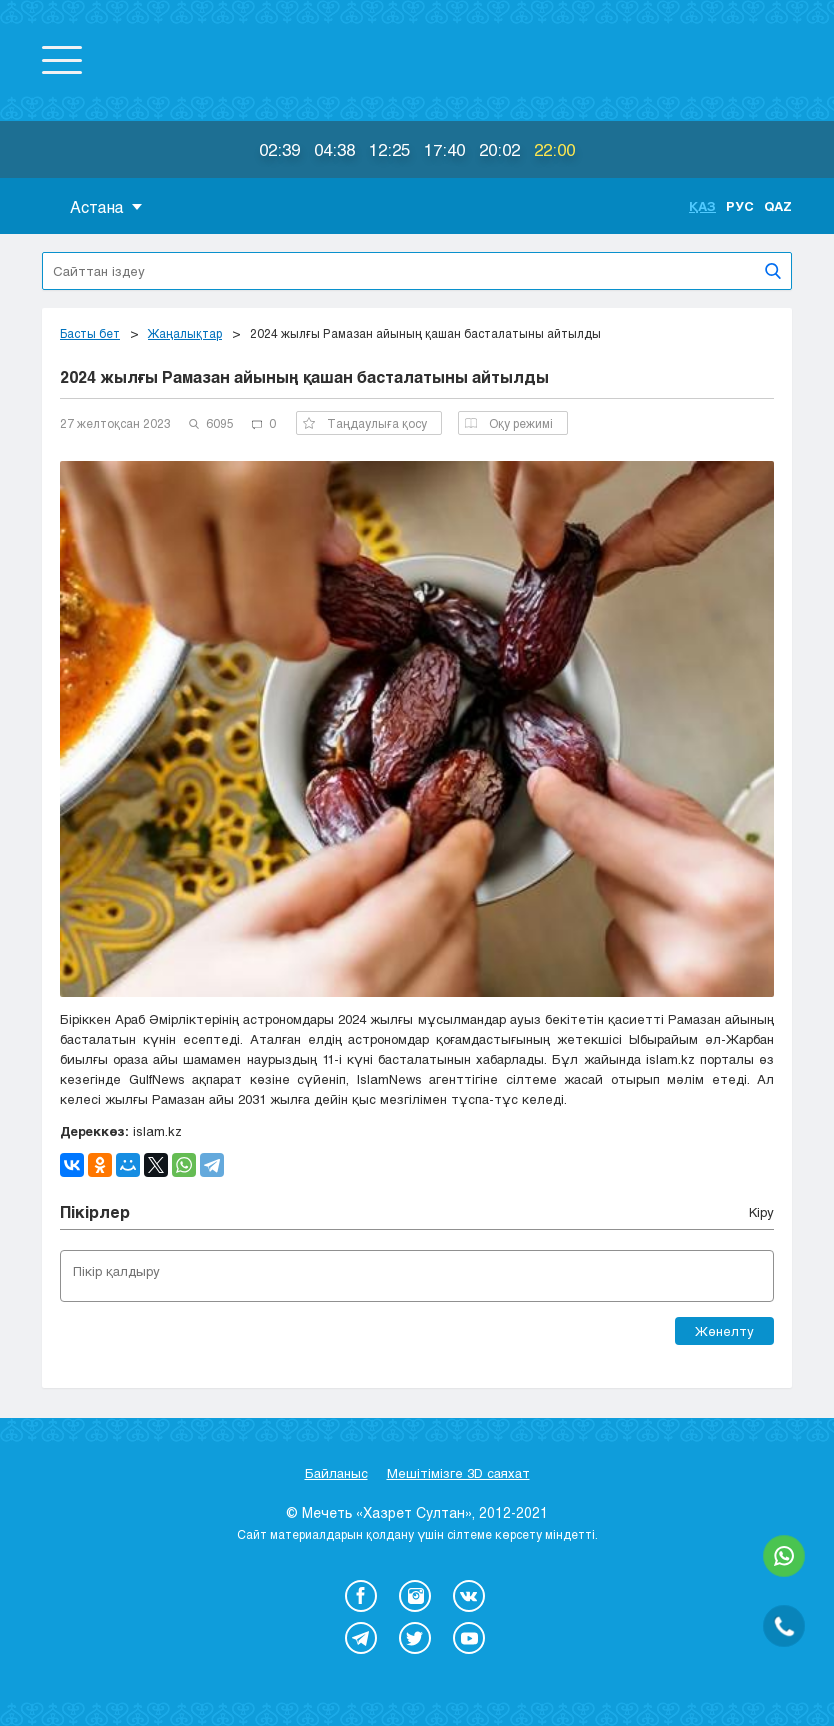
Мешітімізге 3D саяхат (458, 1473)
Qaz (778, 206)
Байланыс (336, 1473)
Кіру (761, 1212)
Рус (740, 206)
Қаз (702, 206)
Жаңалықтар (185, 333)
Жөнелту (724, 1331)
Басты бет (90, 333)
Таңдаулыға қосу (365, 423)
